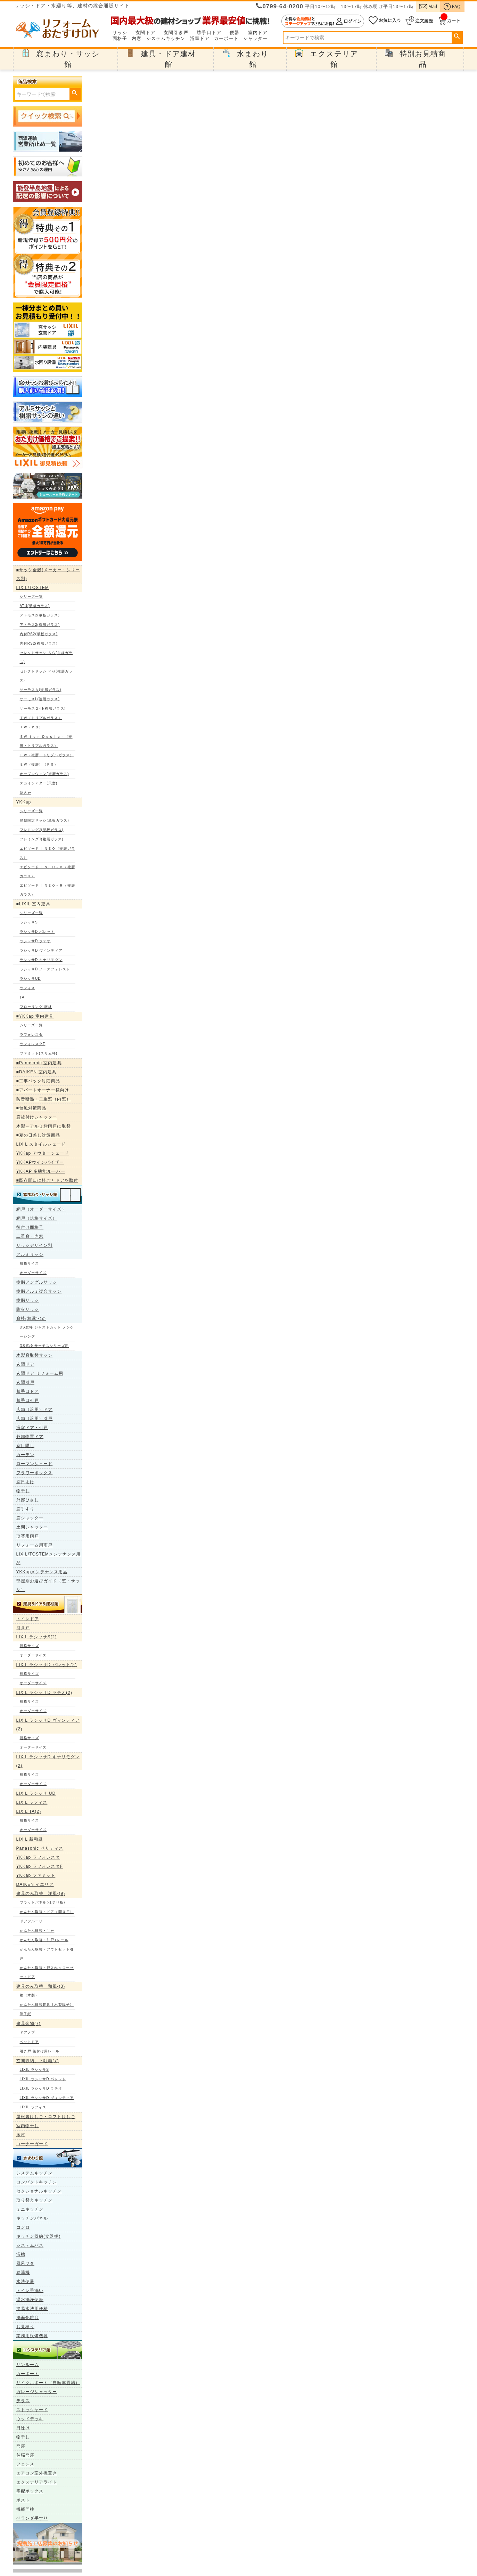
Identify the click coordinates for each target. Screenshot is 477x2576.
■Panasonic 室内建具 (39, 1062)
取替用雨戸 (27, 1536)
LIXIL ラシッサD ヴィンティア (47, 2098)
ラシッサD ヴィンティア (41, 950)
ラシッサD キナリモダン (41, 960)
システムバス (30, 2245)
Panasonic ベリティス (40, 1848)
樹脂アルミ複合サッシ (39, 1291)
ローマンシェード (34, 1463)
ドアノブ (27, 2032)
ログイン (322, 21)
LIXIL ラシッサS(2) (36, 1636)
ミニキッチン (30, 2209)
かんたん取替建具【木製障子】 (47, 2004)
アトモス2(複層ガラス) (40, 625)
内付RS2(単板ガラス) (39, 634)
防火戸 (25, 792)
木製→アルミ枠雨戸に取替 (43, 1126)
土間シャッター (32, 1527)
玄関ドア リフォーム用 (39, 1373)
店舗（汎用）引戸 (34, 1418)
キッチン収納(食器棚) (38, 2236)
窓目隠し (25, 1445)
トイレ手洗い (30, 2290)
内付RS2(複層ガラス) (39, 643)
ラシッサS (29, 922)
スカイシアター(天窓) (39, 783)
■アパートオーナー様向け (42, 1090)
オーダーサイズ (33, 1273)
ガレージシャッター (36, 2391)
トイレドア (27, 1618)
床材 (20, 2134)
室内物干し (27, 2125)
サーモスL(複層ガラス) (40, 699)
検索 (457, 36)
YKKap (23, 802)
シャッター (255, 38)
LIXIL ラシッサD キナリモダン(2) (48, 1761)
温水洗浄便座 (30, 2299)
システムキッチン (166, 38)
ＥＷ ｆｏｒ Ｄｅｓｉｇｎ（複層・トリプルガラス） (46, 741)
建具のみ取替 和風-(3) (40, 1986)
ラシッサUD (30, 978)
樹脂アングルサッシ (36, 1282)
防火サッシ (27, 1309)
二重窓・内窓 (30, 1236)
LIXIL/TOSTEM (32, 587)
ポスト (23, 2500)
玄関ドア (145, 32)
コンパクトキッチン (36, 2182)
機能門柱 (25, 2509)
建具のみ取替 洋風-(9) (40, 1893)
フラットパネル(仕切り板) (42, 1902)
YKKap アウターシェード (42, 1153)
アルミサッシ (30, 1254)
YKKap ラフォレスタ (38, 1857)
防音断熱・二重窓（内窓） (43, 1099)
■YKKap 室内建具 (35, 1016)
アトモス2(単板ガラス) (40, 615)
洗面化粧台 (27, 2317)
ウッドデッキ (30, 2418)
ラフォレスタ (31, 1034)
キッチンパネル (32, 2218)
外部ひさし (27, 1499)
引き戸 (23, 1627)
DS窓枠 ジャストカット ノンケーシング (47, 1331)
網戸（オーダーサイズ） (41, 1209)
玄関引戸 (25, 1382)
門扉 (20, 2446)
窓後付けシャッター (36, 1117)
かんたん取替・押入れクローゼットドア (47, 1972)
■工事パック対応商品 (38, 1081)
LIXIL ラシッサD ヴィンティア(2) (48, 1724)
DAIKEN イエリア (35, 1884)
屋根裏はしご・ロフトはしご (45, 2116)
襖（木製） (29, 1995)
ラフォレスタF (33, 1044)
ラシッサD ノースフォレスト (45, 969)
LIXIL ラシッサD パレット (43, 2079)
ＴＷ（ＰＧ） (31, 727)
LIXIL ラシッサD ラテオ (41, 2088)
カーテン (25, 1454)
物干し (23, 1490)
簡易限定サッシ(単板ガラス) (44, 820)
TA (22, 997)
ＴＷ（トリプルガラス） (41, 718)
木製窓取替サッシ (34, 1355)
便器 (234, 32)
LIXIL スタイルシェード (41, 1144)
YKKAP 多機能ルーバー (40, 1171)
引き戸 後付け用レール (40, 2051)
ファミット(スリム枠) (39, 1053)
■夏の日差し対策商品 (38, 1135)
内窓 (136, 38)
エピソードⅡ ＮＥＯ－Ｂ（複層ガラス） (47, 871)
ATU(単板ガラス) (35, 606)
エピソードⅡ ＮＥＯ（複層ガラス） (47, 853)
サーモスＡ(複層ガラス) (40, 690)
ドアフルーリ (31, 1921)
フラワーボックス (34, 1472)
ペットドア (29, 2042)
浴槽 (20, 2254)
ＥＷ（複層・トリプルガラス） (47, 755)
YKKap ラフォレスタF (39, 1866)
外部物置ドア (30, 1436)
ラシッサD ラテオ (35, 941)
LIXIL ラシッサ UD (36, 1793)
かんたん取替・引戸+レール (44, 1940)
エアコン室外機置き (36, 2473)
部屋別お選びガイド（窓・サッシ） (48, 1585)
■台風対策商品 (31, 1108)
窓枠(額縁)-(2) (31, 1318)
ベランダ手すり (32, 2518)
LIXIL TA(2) (28, 1811)
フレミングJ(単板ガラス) (42, 830)
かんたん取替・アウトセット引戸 (47, 1953)
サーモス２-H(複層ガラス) (43, 708)
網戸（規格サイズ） (36, 1218)
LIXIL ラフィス (32, 1802)
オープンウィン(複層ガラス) (44, 774)
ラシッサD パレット (37, 932)
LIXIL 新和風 (29, 1839)
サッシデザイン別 (34, 1245)
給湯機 (23, 2272)
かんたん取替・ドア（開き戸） (47, 1912)
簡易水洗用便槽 (32, 2308)
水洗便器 (25, 2281)
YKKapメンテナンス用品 (42, 1571)
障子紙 (25, 2014)
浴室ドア (199, 38)
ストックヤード (32, 2409)
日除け (23, 2427)
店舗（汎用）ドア (34, 1409)
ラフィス (27, 988)
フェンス (25, 2464)
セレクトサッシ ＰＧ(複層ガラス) (46, 675)
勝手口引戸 (27, 1400)
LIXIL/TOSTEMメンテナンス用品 (48, 1558)
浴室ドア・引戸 (32, 1427)
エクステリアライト (36, 2482)
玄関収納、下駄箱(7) (37, 2060)
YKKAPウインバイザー (40, 1162)
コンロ (23, 2227)
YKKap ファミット (36, 1875)
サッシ (120, 32)
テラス (23, 2400)
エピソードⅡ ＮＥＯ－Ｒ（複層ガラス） (47, 889)
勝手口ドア (209, 32)
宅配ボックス (30, 2491)
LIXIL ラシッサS (34, 2070)
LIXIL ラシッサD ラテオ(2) (44, 1692)
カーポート (226, 38)
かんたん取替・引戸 (37, 1930)
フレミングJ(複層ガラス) (42, 839)
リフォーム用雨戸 (34, 1545)
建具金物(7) (28, 2023)
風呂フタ (25, 2263)
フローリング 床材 (36, 1007)
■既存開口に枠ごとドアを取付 (47, 1180)
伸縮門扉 (25, 2455)
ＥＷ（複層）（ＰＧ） (39, 764)
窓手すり (25, 1509)
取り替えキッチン (34, 2200)
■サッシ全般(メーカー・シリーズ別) (48, 574)
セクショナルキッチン (39, 2191)
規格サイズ (29, 1263)
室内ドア (258, 32)
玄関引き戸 (176, 32)
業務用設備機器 (32, 2335)
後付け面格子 (30, 1227)
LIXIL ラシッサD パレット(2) (46, 1664)
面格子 (120, 38)
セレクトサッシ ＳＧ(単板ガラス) (46, 657)
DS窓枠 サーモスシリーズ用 (44, 1346)
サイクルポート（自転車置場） (48, 2382)
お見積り (25, 2326)
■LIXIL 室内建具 (33, 904)
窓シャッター (30, 1518)
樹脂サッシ (27, 1300)
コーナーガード (32, 2143)
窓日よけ (25, 1481)
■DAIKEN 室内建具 (36, 1071)
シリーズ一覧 (31, 596)
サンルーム (27, 2364)
